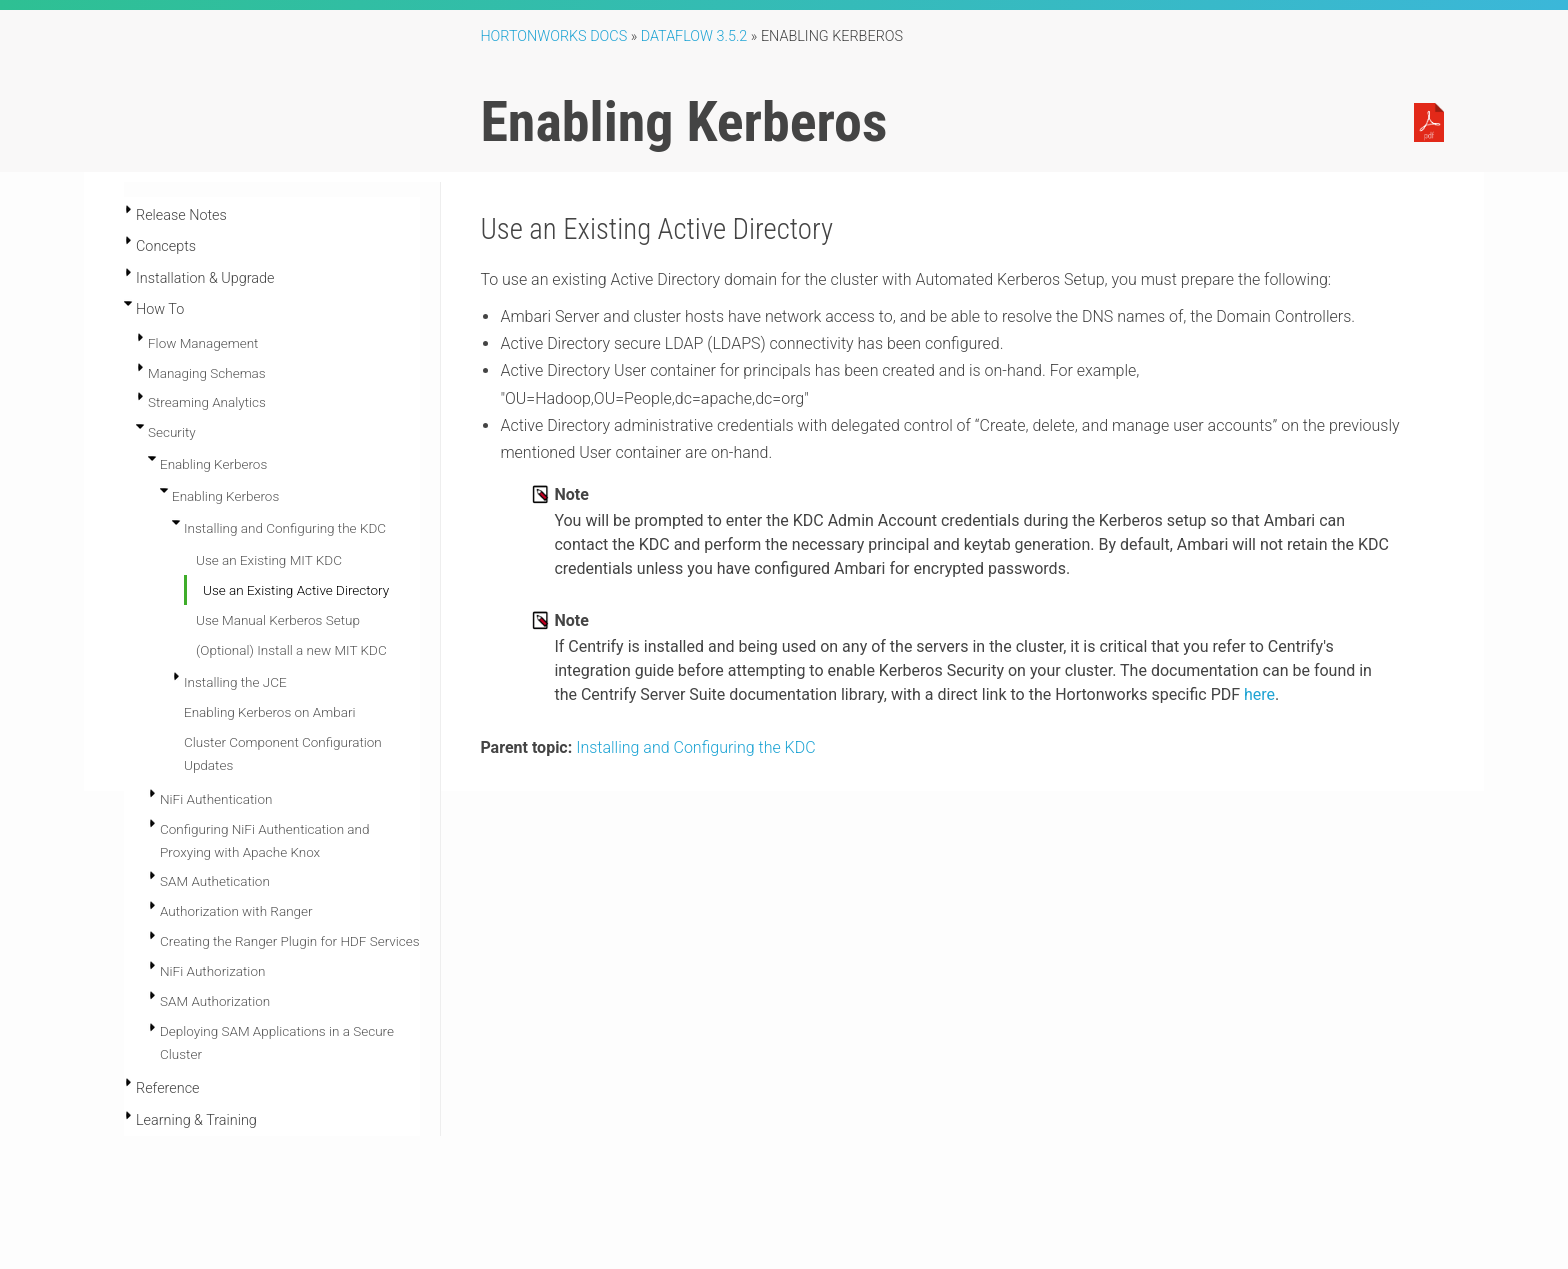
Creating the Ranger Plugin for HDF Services (290, 941)
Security (172, 432)
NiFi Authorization (212, 971)
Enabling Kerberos (213, 464)
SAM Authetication (215, 881)
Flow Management (203, 343)
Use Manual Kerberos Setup (278, 620)
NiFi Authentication (216, 799)
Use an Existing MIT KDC (269, 560)
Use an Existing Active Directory (296, 590)
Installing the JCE (235, 682)
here (1259, 694)
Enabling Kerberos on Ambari (269, 712)
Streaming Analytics (207, 402)
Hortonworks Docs (553, 36)
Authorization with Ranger (236, 911)
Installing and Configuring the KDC (285, 528)
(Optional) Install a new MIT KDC (291, 650)
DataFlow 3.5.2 (694, 36)
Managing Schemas (207, 373)
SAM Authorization (215, 1001)
